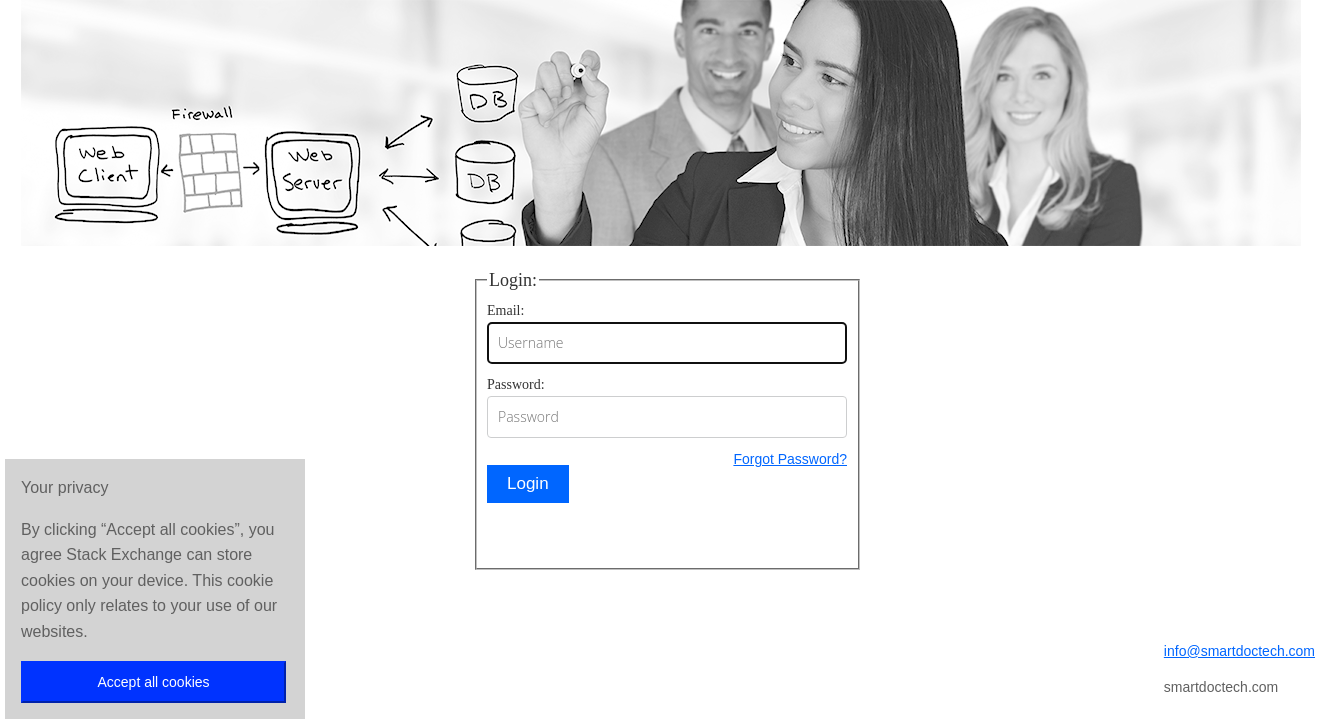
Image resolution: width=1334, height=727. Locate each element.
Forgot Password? (790, 459)
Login (528, 483)
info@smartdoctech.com (1239, 651)
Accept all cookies (153, 682)
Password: (516, 384)
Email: (505, 310)
